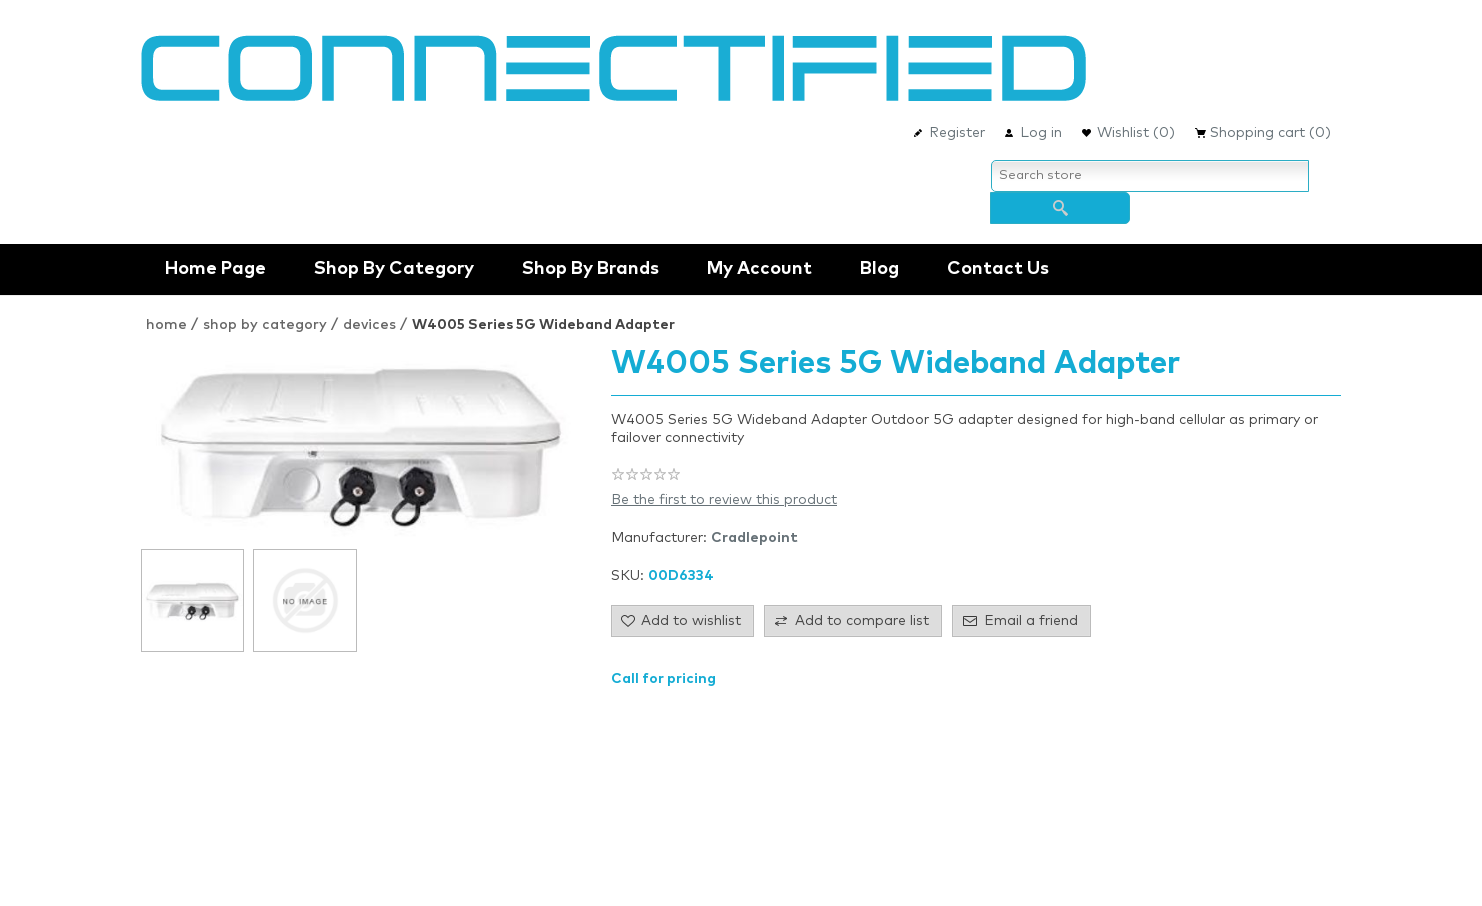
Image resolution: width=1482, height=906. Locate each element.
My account (759, 269)
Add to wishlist (691, 621)
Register (957, 133)
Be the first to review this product (724, 500)
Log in (1041, 133)
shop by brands (590, 269)
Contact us (998, 269)
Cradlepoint (754, 538)
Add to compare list (862, 621)
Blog (879, 269)
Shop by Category (394, 269)
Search (1060, 208)
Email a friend (1031, 621)
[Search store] (1150, 176)
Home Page (215, 269)
